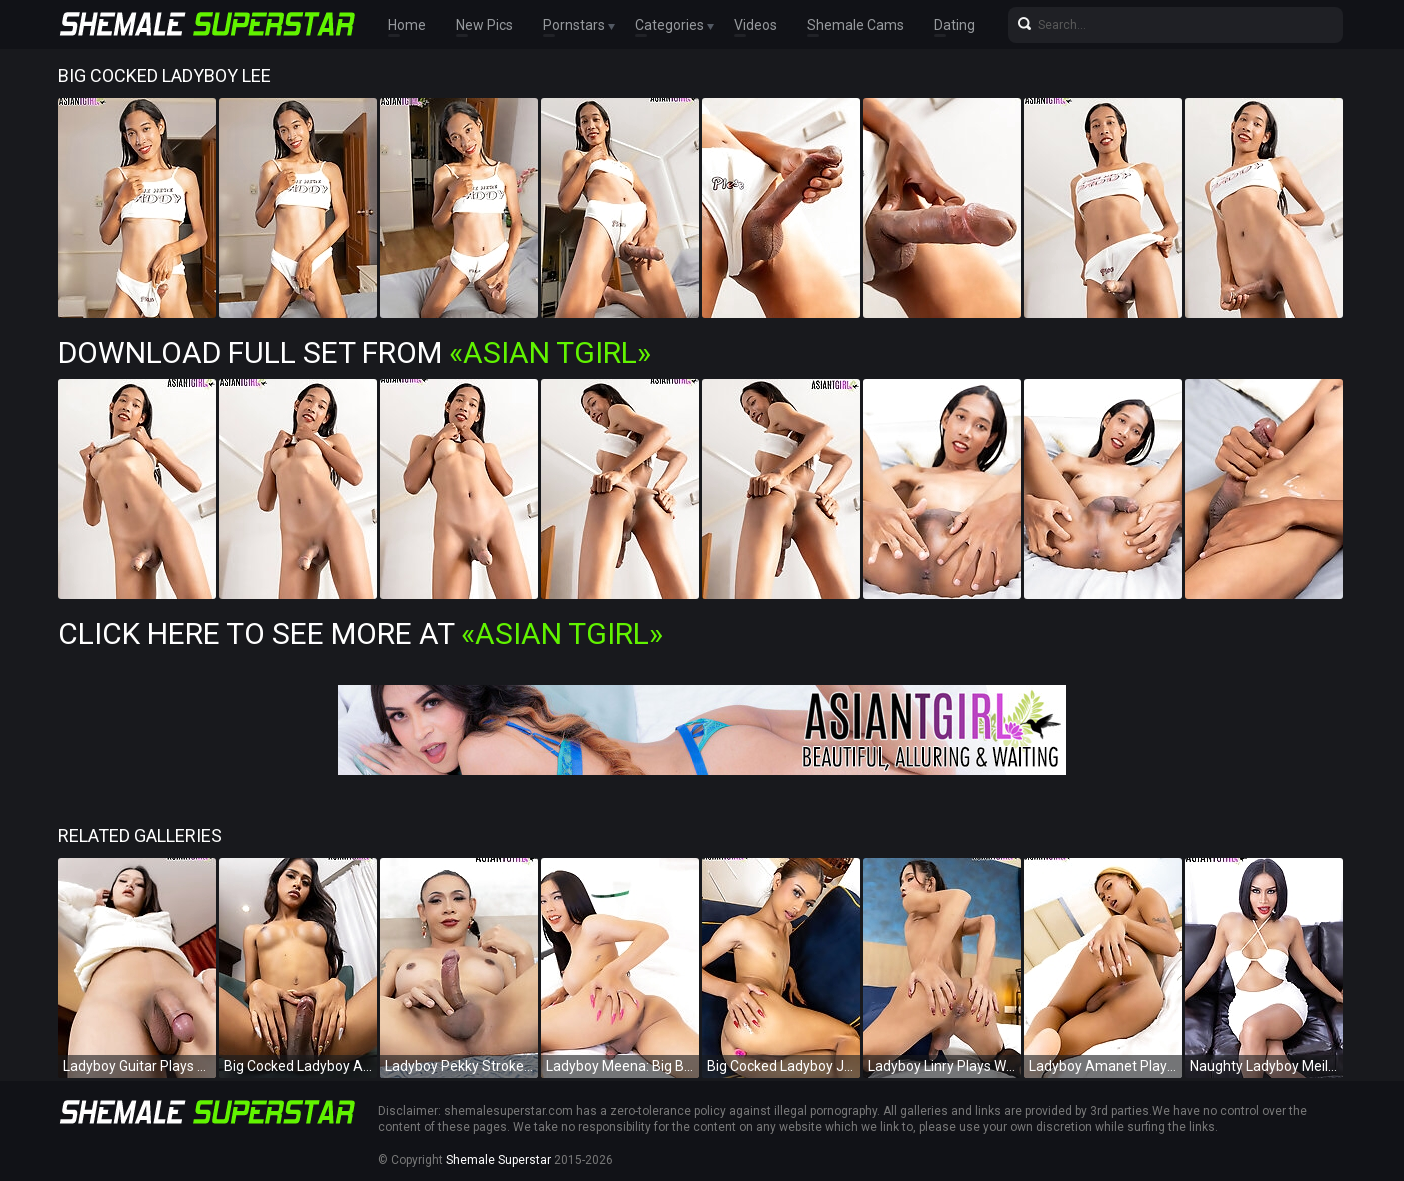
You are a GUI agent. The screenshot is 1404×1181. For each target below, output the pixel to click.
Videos (755, 25)
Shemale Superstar (498, 1160)
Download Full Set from (354, 352)
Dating (954, 25)
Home (407, 25)
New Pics (484, 25)
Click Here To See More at (360, 633)
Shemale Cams (855, 25)
